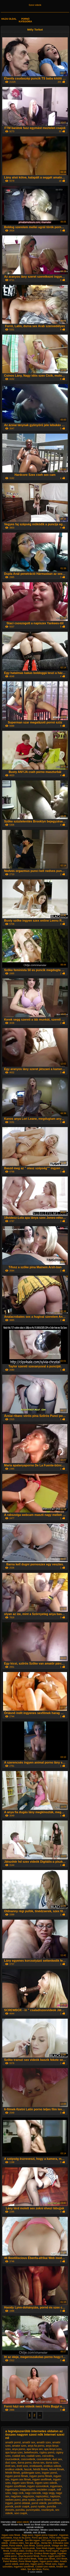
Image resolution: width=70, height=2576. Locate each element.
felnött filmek (12, 2472)
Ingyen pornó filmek (13, 2540)
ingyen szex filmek (22, 2482)
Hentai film (46, 2543)
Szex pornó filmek (27, 2558)
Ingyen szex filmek (11, 2535)
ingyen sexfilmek (42, 2479)
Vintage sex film (60, 2545)
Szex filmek (29, 2545)
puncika (19, 2509)
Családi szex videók (45, 2566)
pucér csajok (22, 2506)
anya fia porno (36, 2445)
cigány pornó (46, 2452)
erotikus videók (14, 2469)
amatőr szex (44, 2442)
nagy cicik (18, 2492)
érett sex (10, 2465)
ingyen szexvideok (38, 2486)
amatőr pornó (13, 2442)
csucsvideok (12, 2459)
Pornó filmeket (10, 2561)
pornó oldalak (22, 2503)
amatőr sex (28, 2442)
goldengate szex (31, 2472)
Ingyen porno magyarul (46, 2535)
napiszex (55, 2496)
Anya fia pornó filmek (28, 2556)
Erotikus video (17, 2543)
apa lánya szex (53, 2449)
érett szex (22, 2465)
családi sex (18, 2455)
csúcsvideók (28, 2459)
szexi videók (23, 2522)
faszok (28, 2469)
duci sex (57, 2459)
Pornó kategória (25, 20)
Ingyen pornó (36, 2564)
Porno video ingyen (59, 2537)
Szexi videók (35, 5)
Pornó (44, 2556)
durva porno (25, 2462)
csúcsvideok (44, 2459)
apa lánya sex (35, 2449)
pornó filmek (44, 2499)
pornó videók (39, 2503)
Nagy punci (27, 2535)
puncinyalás (33, 2509)
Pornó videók (15, 2545)
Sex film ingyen (32, 2540)
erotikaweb (35, 2465)
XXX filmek (61, 2558)
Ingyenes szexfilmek (24, 2566)
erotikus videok (52, 2465)
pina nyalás (28, 2499)
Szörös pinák (28, 2548)
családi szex (34, 2455)
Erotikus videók (9, 2558)
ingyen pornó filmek (16, 2476)
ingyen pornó (49, 2472)
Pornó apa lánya (40, 2537)
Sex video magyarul (11, 2548)
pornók (9, 2506)
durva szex (52, 2462)
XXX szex (46, 2540)
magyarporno (27, 2489)
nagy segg (48, 2492)
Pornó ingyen (52, 2551)
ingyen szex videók (46, 2482)
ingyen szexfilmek (15, 2486)
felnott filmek (56, 2469)
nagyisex (16, 2496)
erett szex (24, 2564)
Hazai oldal (8, 19)
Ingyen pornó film (24, 2553)
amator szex (19, 2445)
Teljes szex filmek (46, 2558)
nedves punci (13, 2499)
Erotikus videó (17, 2551)
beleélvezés (31, 2452)
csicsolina (48, 2455)
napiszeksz (42, 2496)
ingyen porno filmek (40, 2476)
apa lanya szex (14, 2452)
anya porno (18, 2449)
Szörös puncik (43, 2545)
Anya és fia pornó (21, 2537)
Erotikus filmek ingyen (45, 2553)
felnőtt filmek (40, 2469)
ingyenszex (11, 2489)
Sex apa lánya (32, 2543)
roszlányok (47, 2509)
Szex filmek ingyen (45, 2548)
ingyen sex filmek (21, 2479)
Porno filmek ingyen (28, 2561)
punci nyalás (38, 2506)
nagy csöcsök (33, 2492)
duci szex (10, 2462)
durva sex (38, 2462)
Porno (46, 2569)
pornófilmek (54, 2503)
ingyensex (56, 2486)
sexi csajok (20, 2513)
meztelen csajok (46, 2489)
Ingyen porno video (49, 2561)
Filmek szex (51, 2564)
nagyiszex (28, 2496)
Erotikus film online (35, 2551)
